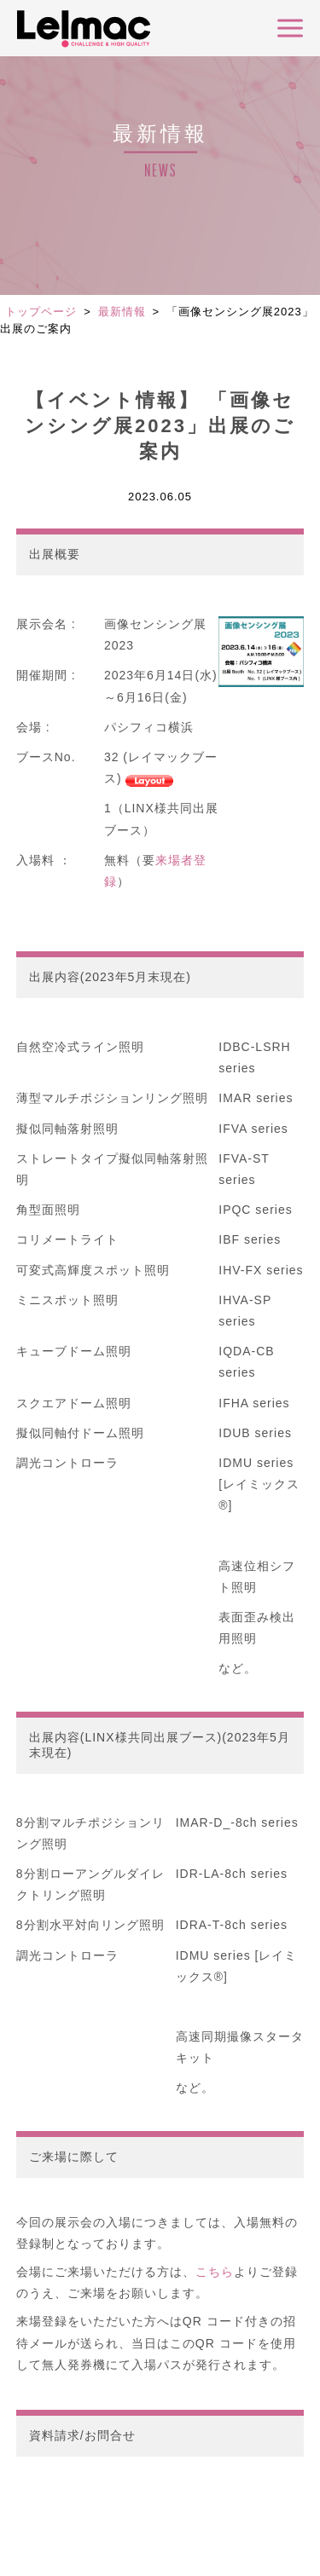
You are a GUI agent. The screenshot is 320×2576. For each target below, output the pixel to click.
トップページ (41, 311)
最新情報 (122, 311)
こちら (214, 2272)
